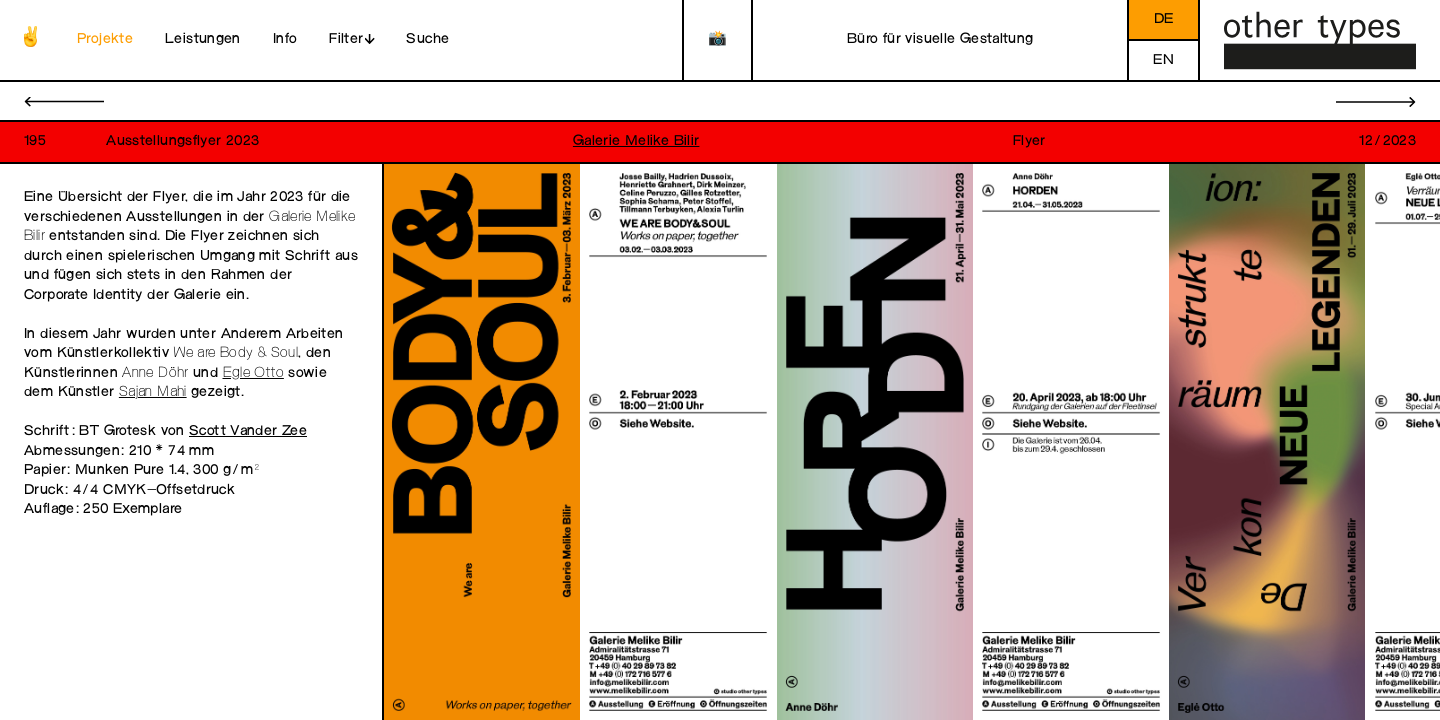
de (1164, 19)
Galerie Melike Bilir (636, 141)
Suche (427, 39)
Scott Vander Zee (248, 431)
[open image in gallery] (482, 442)
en (1163, 60)
